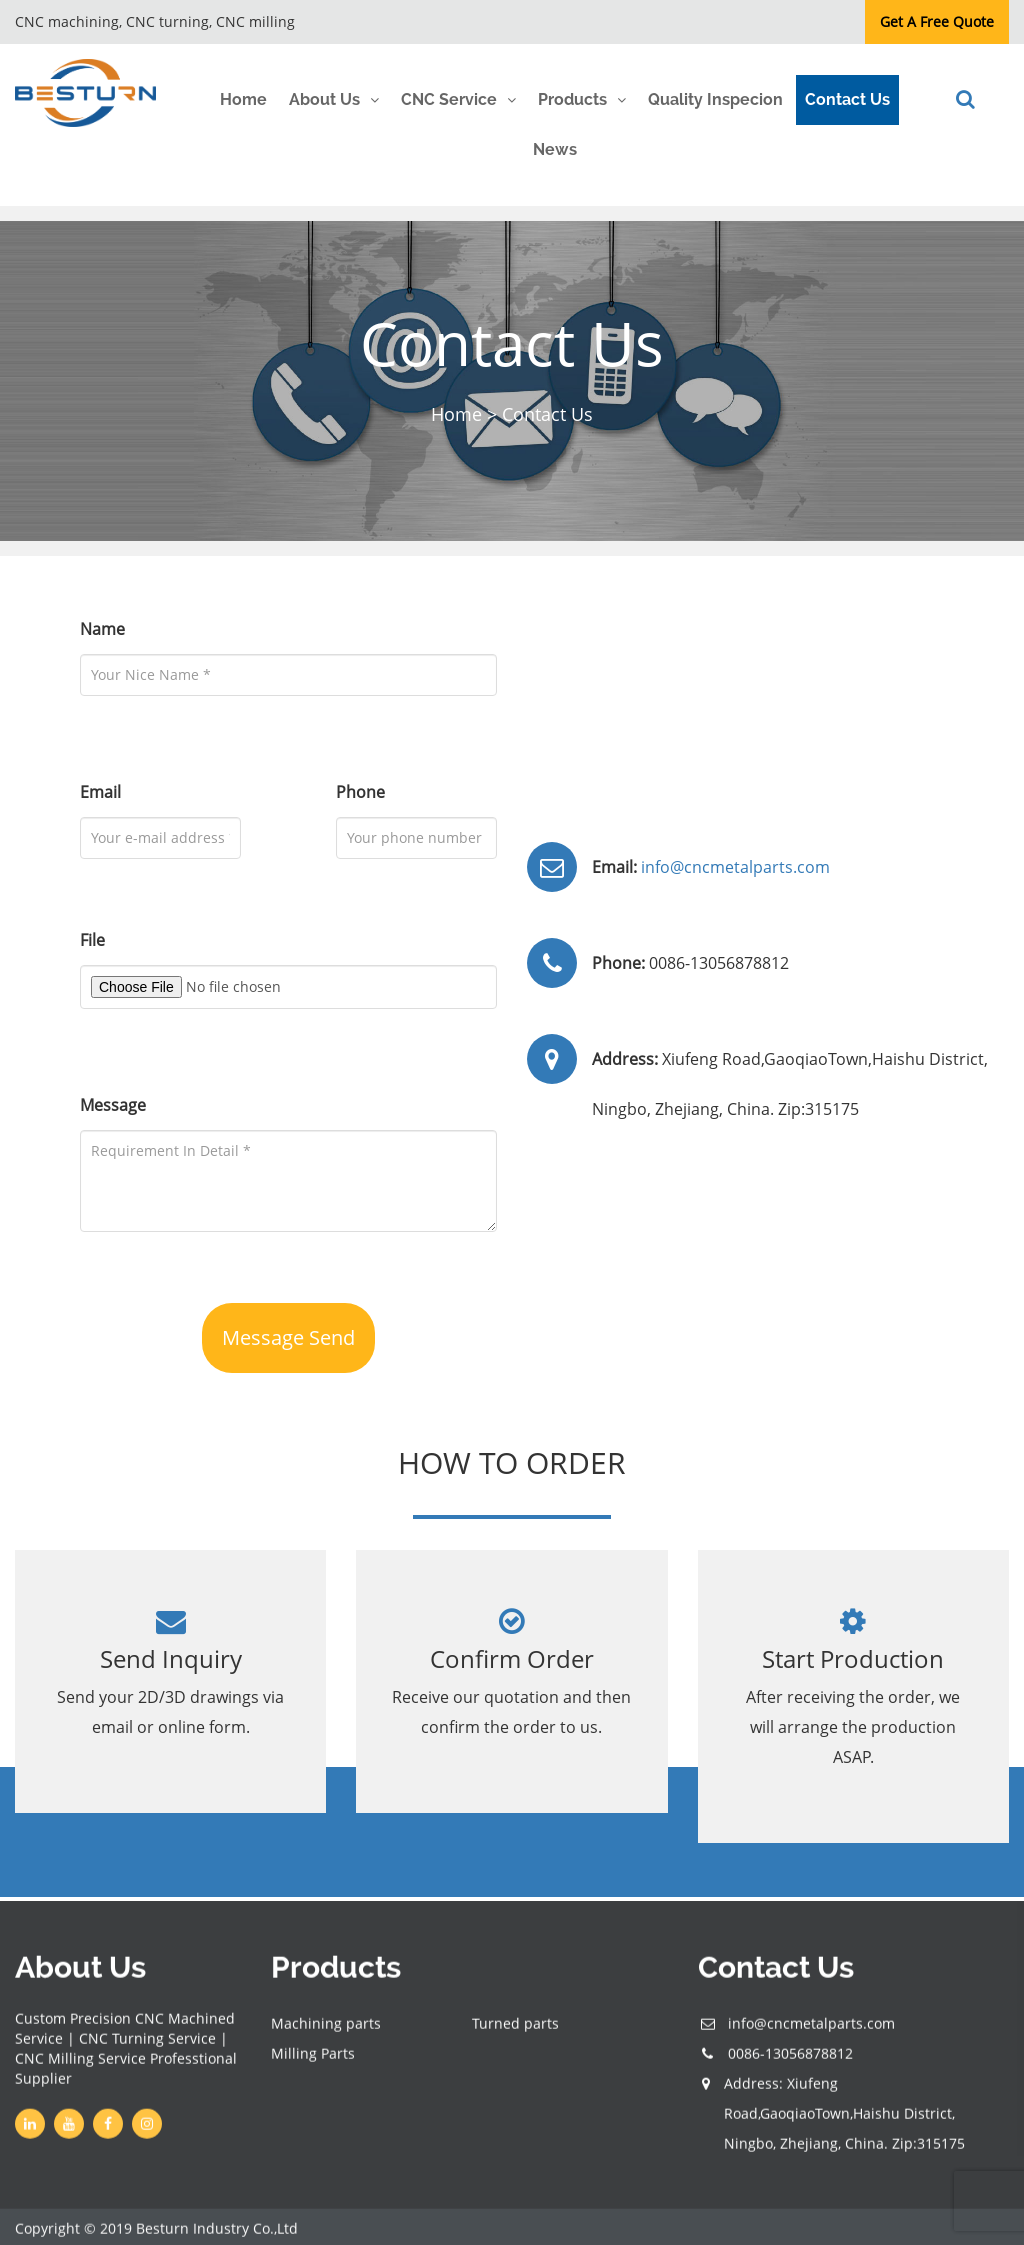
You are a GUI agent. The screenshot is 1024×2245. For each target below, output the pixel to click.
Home (243, 99)
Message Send (288, 1337)
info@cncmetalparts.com (733, 867)
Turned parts (515, 2030)
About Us (324, 99)
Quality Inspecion (715, 99)
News (555, 149)
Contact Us (847, 99)
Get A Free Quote (937, 21)
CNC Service (449, 99)
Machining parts (326, 2030)
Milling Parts (313, 2060)
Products (572, 99)
